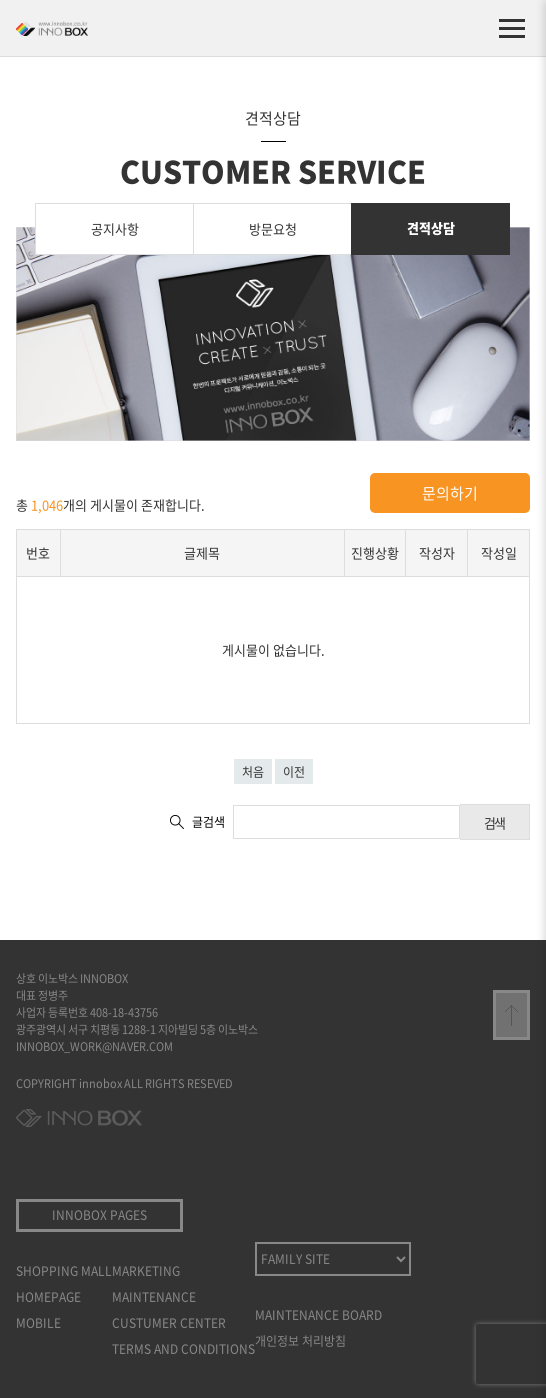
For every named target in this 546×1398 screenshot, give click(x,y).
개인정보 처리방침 (300, 1341)
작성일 (499, 552)
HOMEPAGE (48, 1297)
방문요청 (273, 228)
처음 (253, 772)
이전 (294, 772)
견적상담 (431, 227)
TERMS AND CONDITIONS (183, 1349)
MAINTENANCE (154, 1297)
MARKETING (146, 1271)
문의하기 (450, 493)
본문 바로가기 (0, 0)
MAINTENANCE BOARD (318, 1315)
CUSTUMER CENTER (169, 1323)
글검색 (208, 822)
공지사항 (115, 228)
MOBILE (38, 1323)
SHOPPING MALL (64, 1271)
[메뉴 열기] (512, 28)
